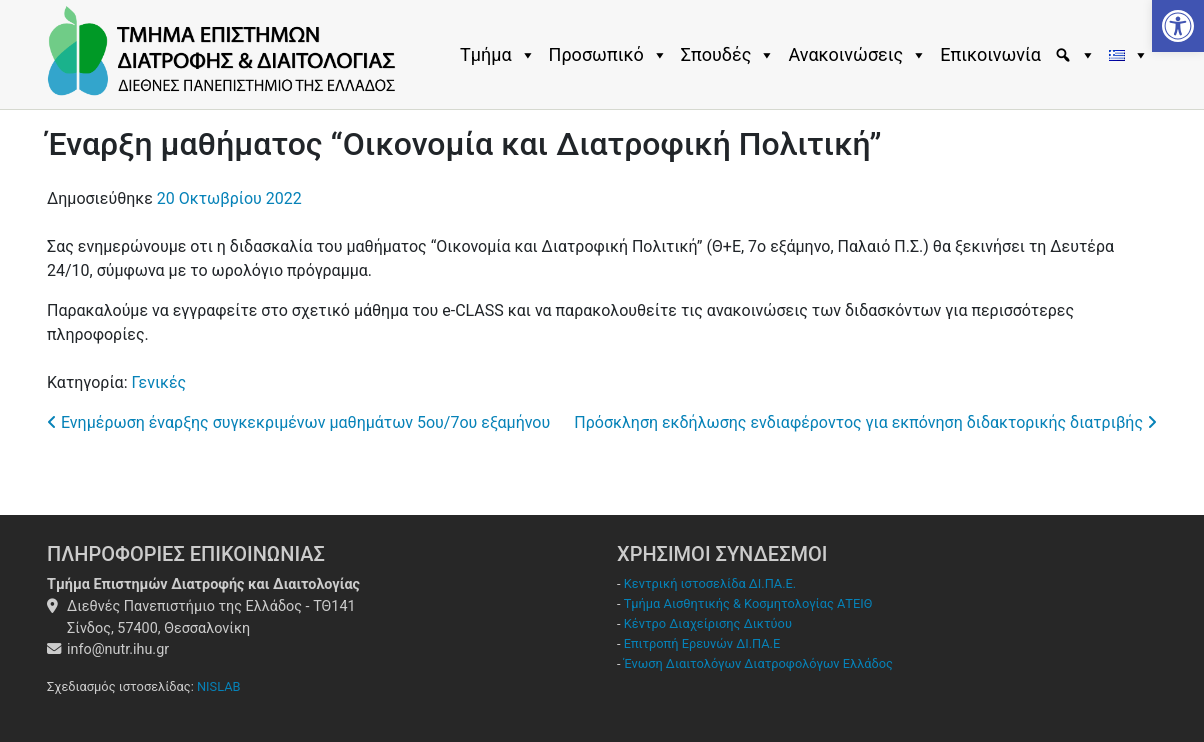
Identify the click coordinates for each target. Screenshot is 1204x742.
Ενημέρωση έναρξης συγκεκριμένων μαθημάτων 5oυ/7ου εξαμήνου (298, 422)
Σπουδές (728, 55)
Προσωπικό (608, 55)
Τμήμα (498, 55)
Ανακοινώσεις (857, 55)
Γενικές (158, 382)
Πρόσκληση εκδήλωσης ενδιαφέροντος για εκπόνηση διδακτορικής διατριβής (865, 422)
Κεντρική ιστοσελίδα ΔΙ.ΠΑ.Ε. (710, 583)
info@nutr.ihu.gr (118, 649)
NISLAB (219, 686)
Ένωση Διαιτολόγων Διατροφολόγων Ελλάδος (758, 663)
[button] (1178, 26)
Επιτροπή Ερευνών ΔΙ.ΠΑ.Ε (702, 643)
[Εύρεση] (1077, 55)
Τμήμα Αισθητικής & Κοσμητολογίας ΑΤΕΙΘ (748, 603)
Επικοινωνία (990, 54)
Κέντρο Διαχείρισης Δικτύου (708, 623)
